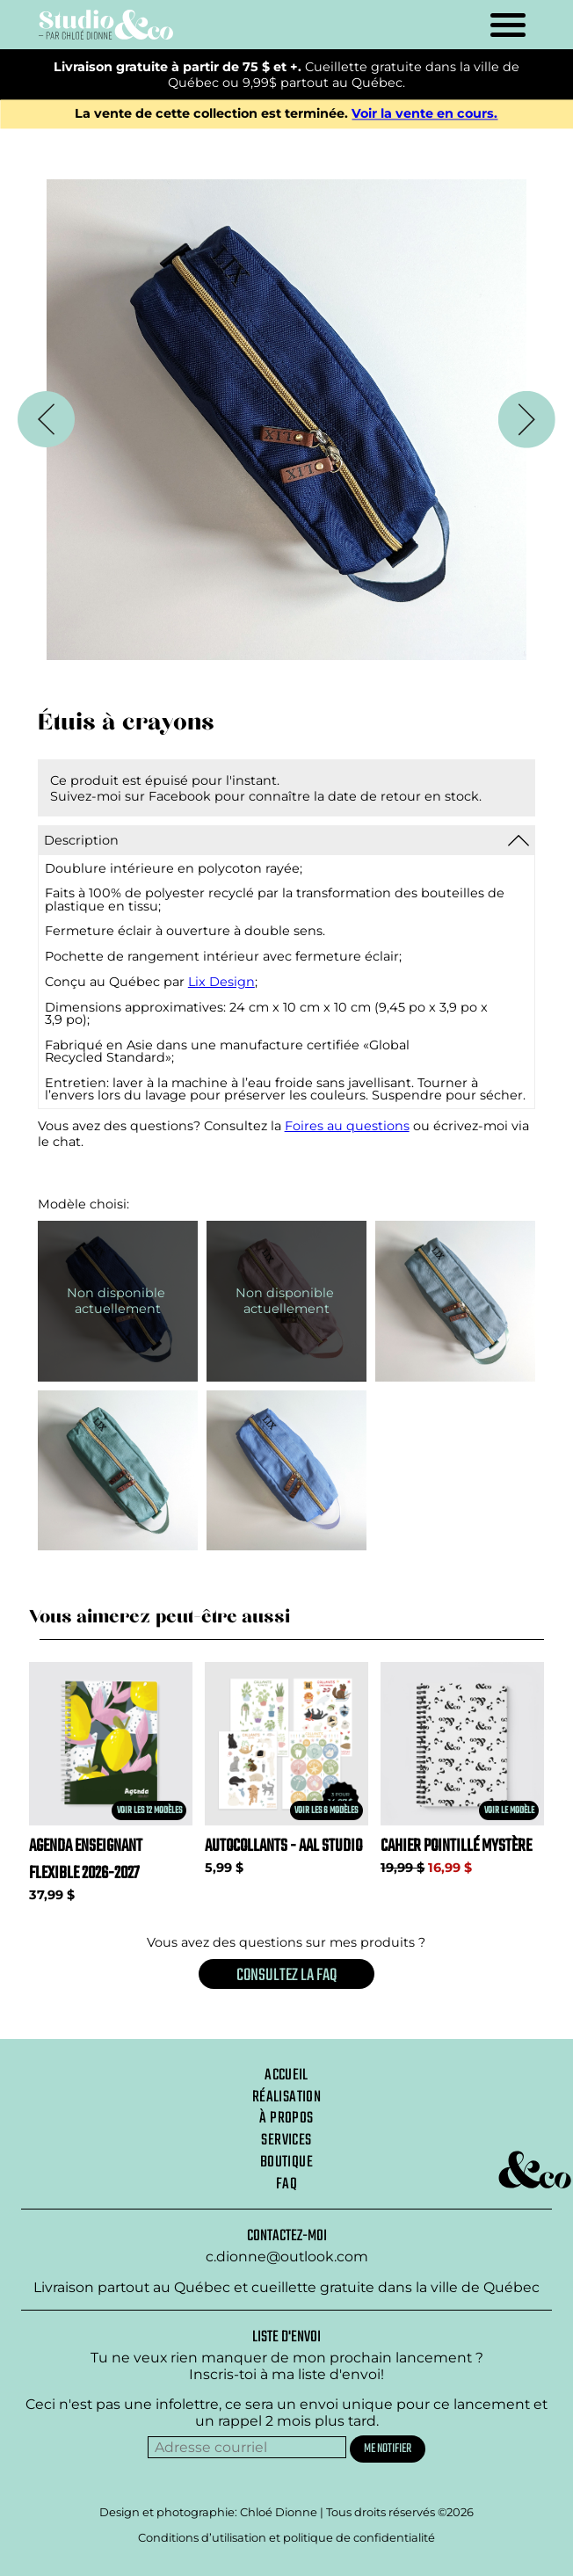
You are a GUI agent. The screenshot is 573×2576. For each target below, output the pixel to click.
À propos (286, 2118)
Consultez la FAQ (286, 1975)
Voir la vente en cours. (424, 114)
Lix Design (221, 982)
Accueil (286, 2075)
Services (286, 2140)
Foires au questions (347, 1126)
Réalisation (286, 2097)
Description (81, 840)
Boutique (286, 2162)
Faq (286, 2184)
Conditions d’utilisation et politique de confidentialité (286, 2537)
